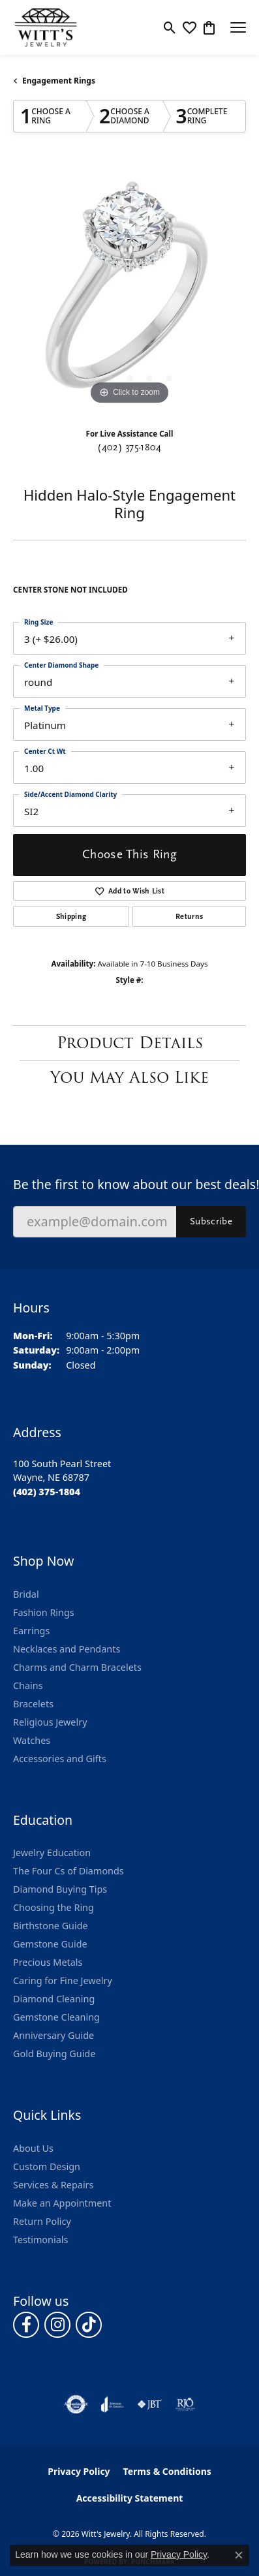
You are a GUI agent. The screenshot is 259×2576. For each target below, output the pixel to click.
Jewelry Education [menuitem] (52, 1852)
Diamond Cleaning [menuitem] (54, 1999)
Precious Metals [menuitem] (47, 1962)
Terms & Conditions (167, 2471)
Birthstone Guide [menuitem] (50, 1925)
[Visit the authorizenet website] (76, 2404)
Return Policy (42, 2221)
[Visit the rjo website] (185, 2404)
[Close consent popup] (239, 2555)
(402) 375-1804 (129, 447)
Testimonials (40, 2239)
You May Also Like (129, 1077)
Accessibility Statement (129, 2498)
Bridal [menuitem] (26, 1594)
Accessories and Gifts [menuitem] (59, 1758)
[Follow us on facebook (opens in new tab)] (26, 2325)
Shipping (71, 916)
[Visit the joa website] (112, 2404)
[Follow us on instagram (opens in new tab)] (57, 2325)
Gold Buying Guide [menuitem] (54, 2053)
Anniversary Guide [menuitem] (53, 2035)
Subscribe (211, 1221)
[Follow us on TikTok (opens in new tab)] (89, 2325)
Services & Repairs (53, 2185)
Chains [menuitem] (28, 1685)
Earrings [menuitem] (31, 1630)
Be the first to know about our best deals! (129, 1184)
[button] (170, 27)
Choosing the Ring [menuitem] (53, 1907)
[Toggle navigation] (238, 27)
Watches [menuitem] (31, 1740)
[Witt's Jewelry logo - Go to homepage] (46, 27)
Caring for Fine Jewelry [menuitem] (62, 1980)
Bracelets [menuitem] (33, 1704)
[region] (129, 291)
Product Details (130, 1043)
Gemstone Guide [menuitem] (50, 1944)
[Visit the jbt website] (149, 2404)
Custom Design (46, 2166)
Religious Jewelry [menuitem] (50, 1722)
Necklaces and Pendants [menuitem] (66, 1649)
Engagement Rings (58, 80)
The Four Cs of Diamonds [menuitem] (68, 1871)
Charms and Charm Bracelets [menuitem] (77, 1667)
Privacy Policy (79, 2471)
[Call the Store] (46, 1491)
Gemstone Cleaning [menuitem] (56, 2017)
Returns (189, 916)
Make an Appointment (62, 2203)
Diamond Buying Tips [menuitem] (60, 1889)
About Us (33, 2148)
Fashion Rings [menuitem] (43, 1612)
